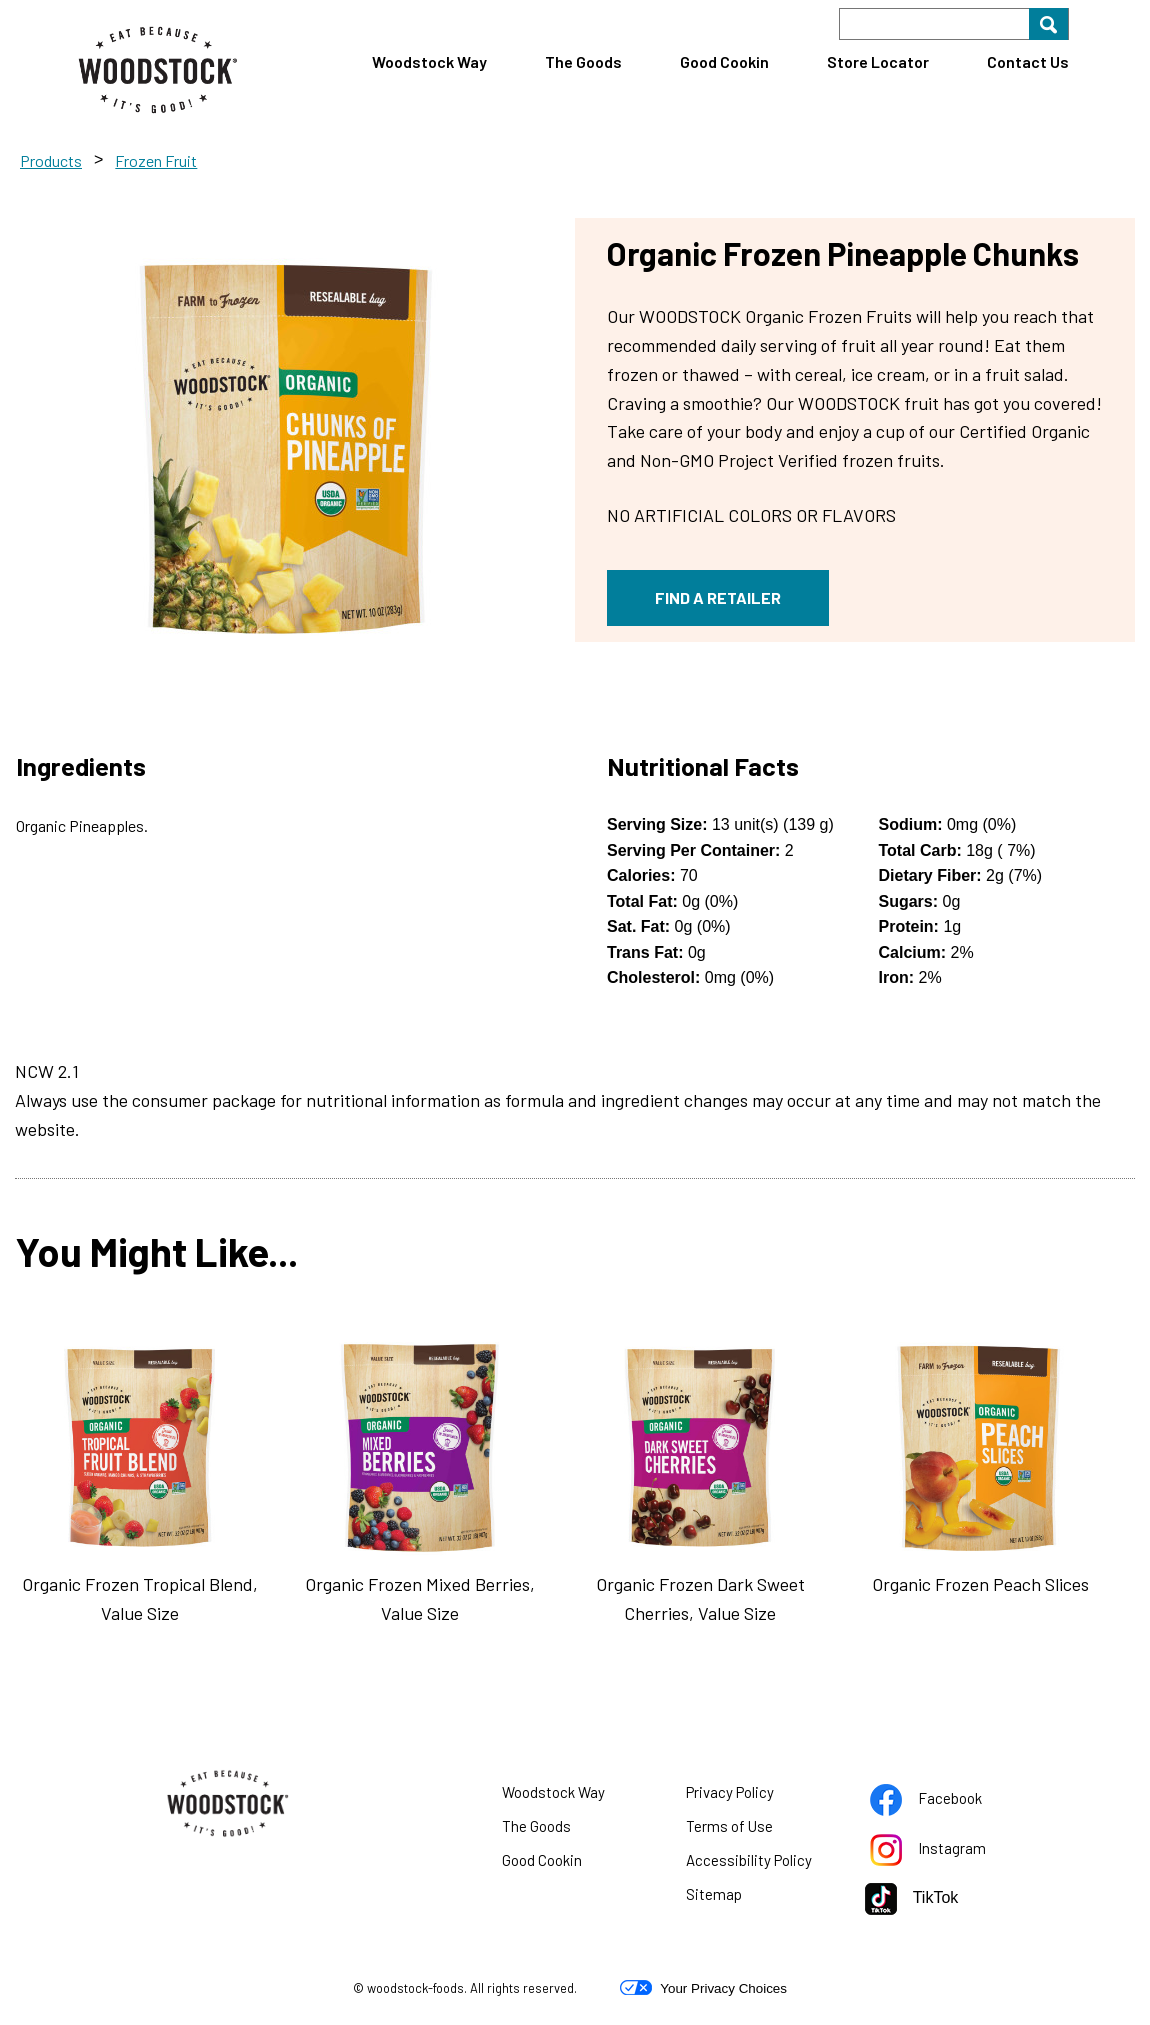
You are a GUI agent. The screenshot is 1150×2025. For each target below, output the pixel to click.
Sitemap (714, 1894)
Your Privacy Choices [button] (703, 1988)
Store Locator (878, 61)
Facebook (944, 1802)
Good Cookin (724, 61)
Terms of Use (754, 1830)
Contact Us (1028, 61)
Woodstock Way (429, 61)
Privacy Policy (755, 1796)
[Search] (954, 24)
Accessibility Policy (760, 1864)
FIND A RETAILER (718, 597)
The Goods (583, 61)
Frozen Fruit (156, 160)
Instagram (944, 1852)
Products (51, 160)
